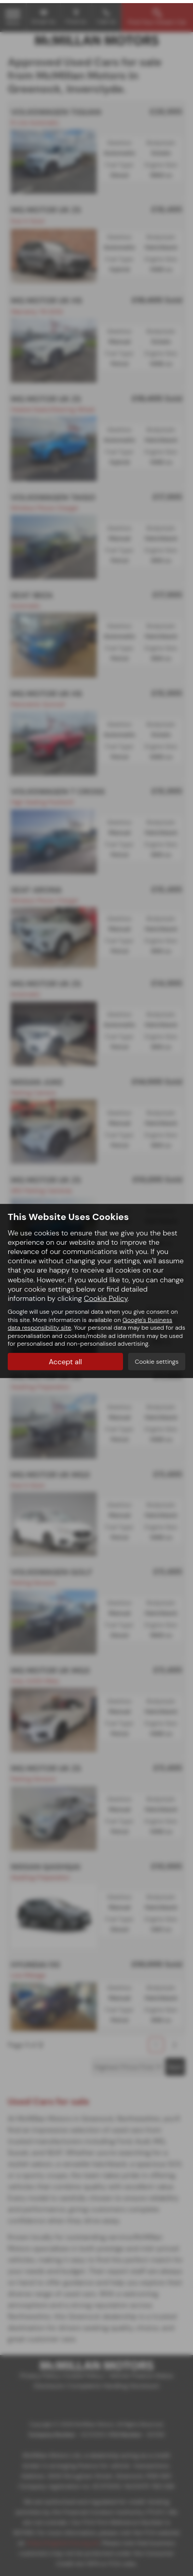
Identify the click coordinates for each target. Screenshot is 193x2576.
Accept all (65, 1358)
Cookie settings (157, 1358)
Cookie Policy (106, 1295)
